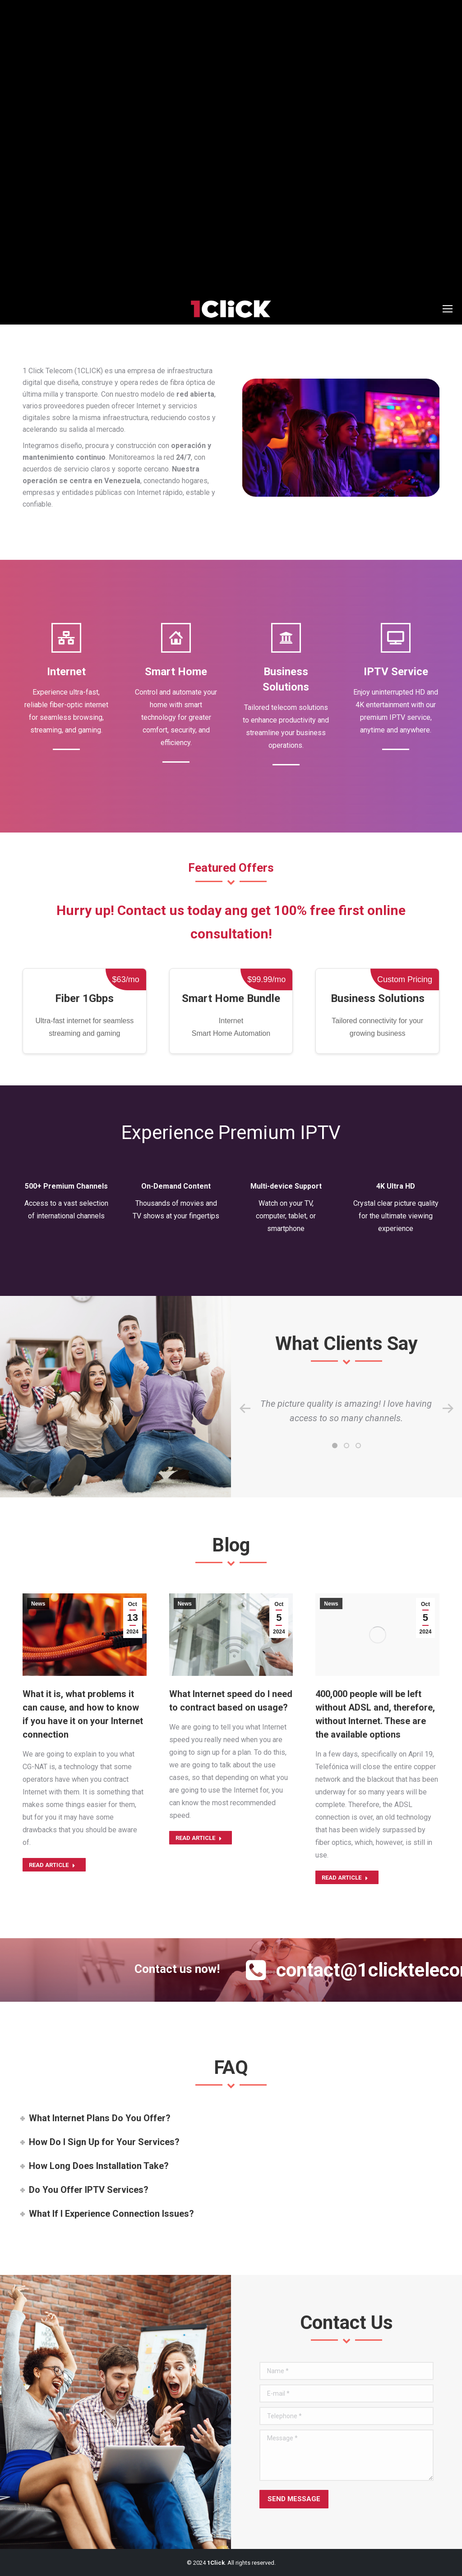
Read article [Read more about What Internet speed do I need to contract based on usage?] (199, 1838)
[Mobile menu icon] (447, 308)
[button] (334, 1445)
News (38, 1604)
